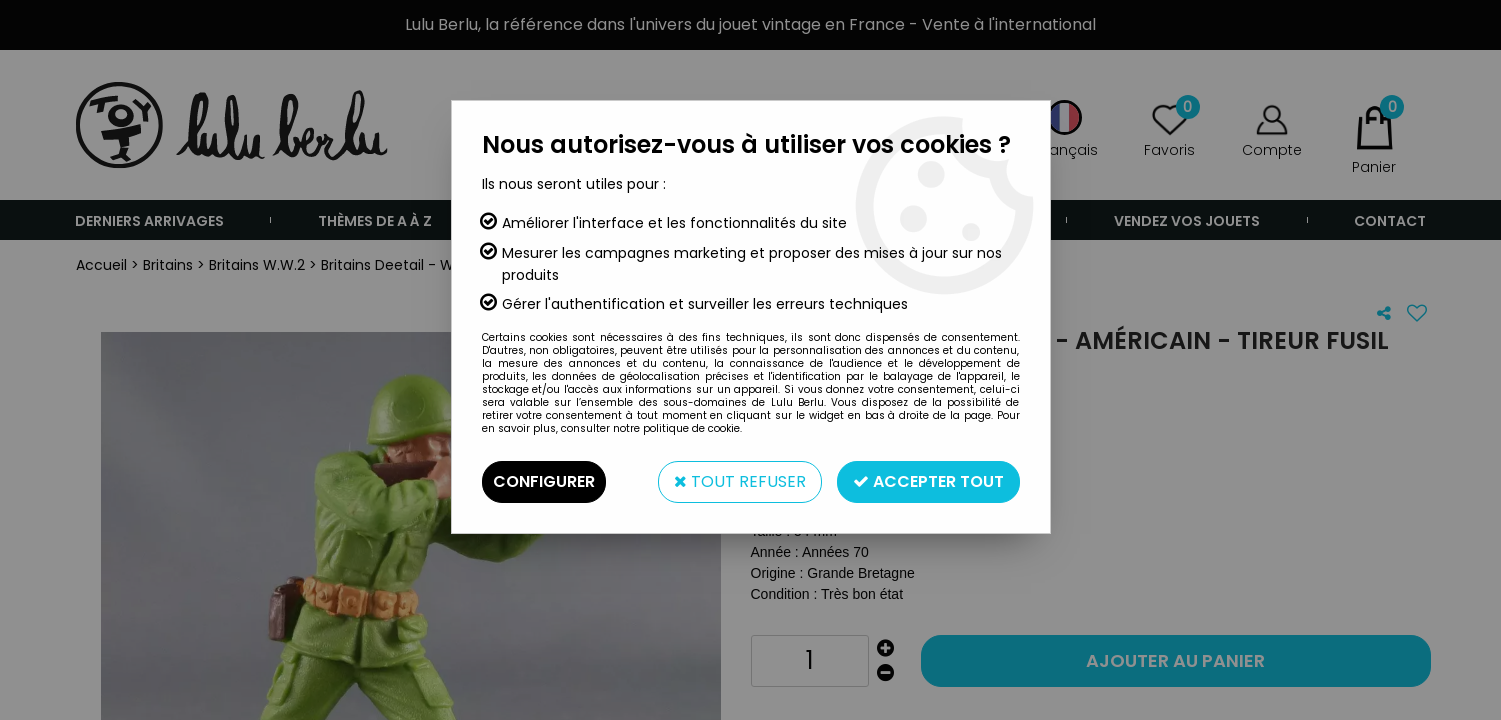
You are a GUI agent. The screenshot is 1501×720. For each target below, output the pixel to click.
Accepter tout (928, 481)
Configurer (544, 481)
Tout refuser (740, 481)
